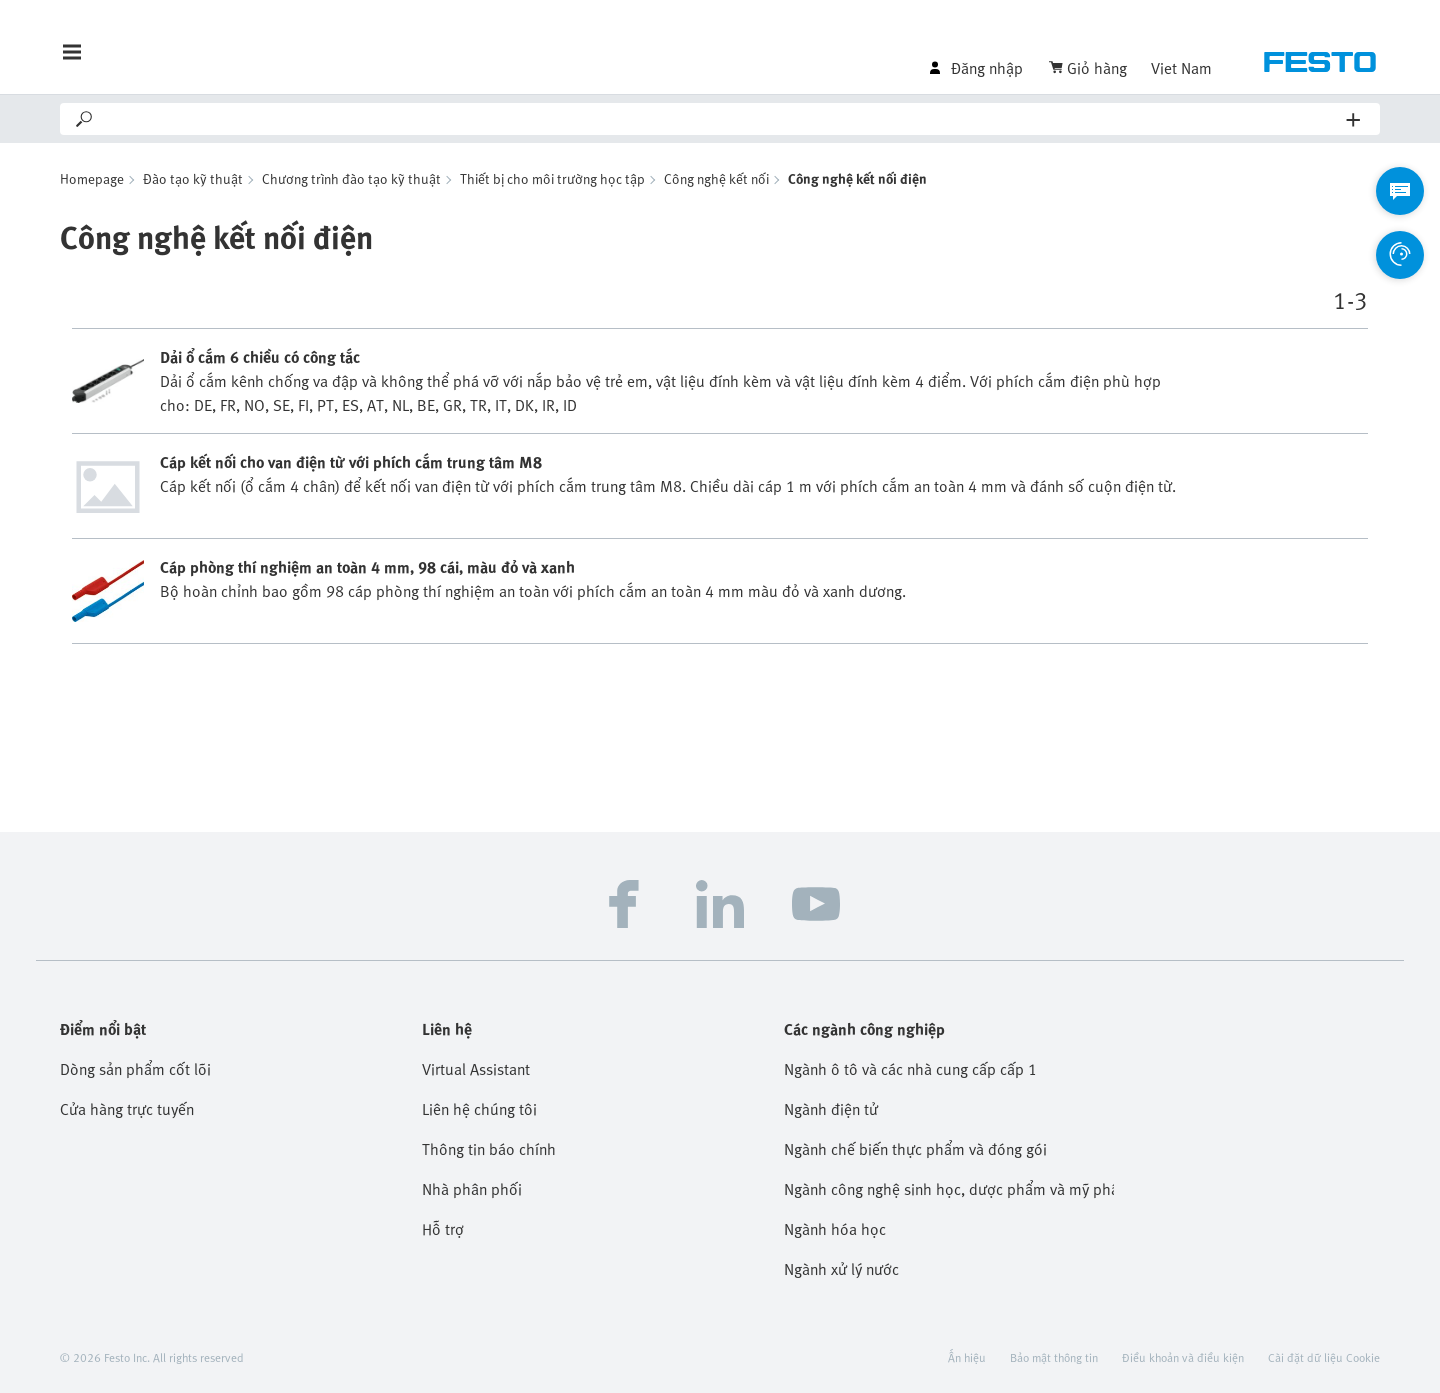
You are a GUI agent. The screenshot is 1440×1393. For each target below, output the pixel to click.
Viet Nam (1181, 68)
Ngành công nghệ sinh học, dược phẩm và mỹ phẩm (949, 1189)
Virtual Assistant (476, 1069)
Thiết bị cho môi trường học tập (552, 178)
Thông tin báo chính (489, 1149)
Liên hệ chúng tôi (479, 1109)
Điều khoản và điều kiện (1183, 1357)
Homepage (92, 178)
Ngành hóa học (835, 1229)
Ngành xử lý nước (841, 1269)
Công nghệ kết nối (716, 178)
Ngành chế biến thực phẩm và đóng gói (915, 1149)
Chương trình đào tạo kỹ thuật (351, 178)
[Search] (721, 119)
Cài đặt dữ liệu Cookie (1324, 1357)
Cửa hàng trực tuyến (127, 1109)
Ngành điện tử (831, 1109)
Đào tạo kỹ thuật (193, 178)
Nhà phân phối (472, 1189)
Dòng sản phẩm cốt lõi (135, 1069)
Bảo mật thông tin (1054, 1357)
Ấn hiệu (967, 1357)
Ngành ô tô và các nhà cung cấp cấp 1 (910, 1069)
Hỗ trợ (443, 1229)
